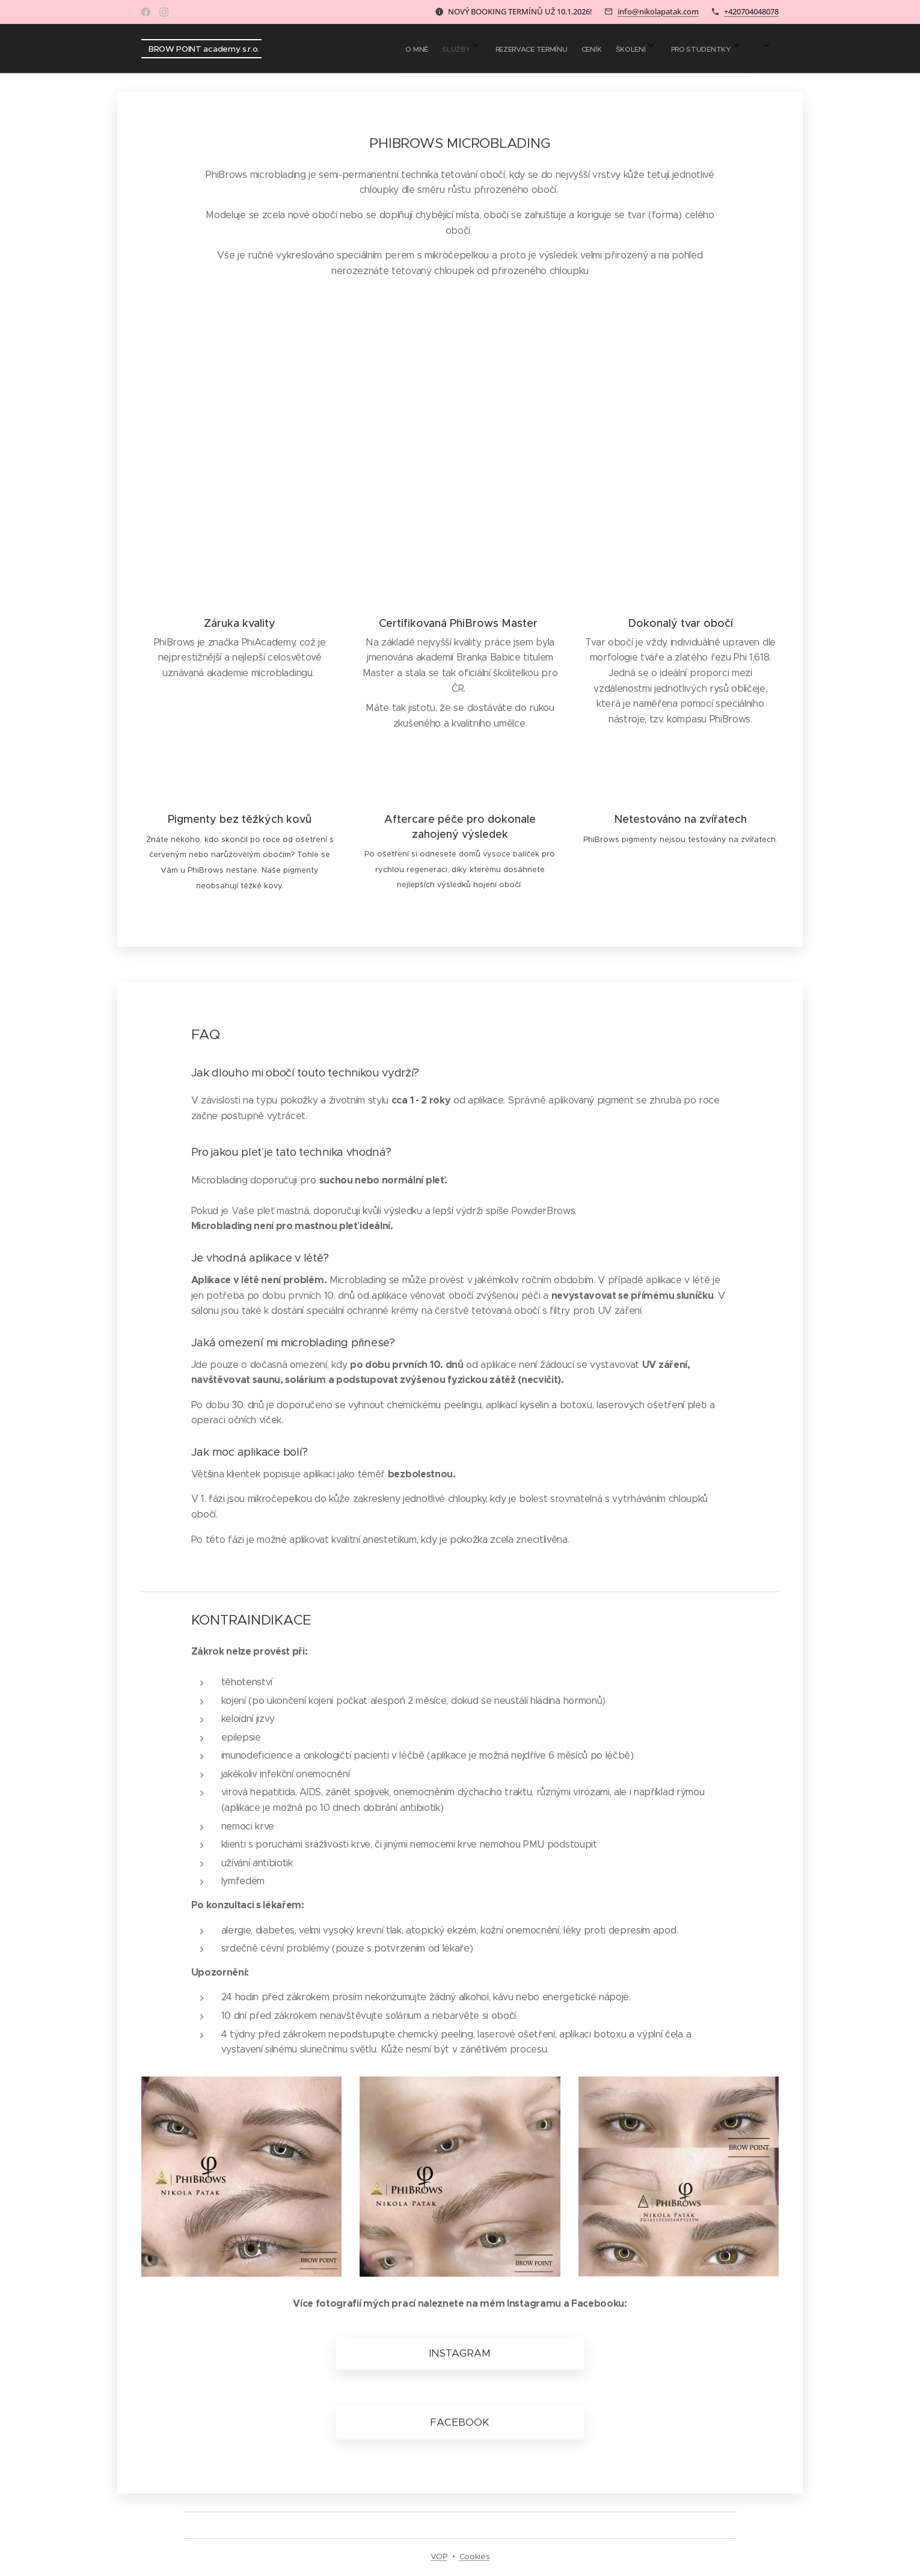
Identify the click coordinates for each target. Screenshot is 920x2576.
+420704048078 (751, 11)
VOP (439, 2556)
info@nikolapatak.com (658, 11)
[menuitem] (613, 48)
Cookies (474, 2556)
